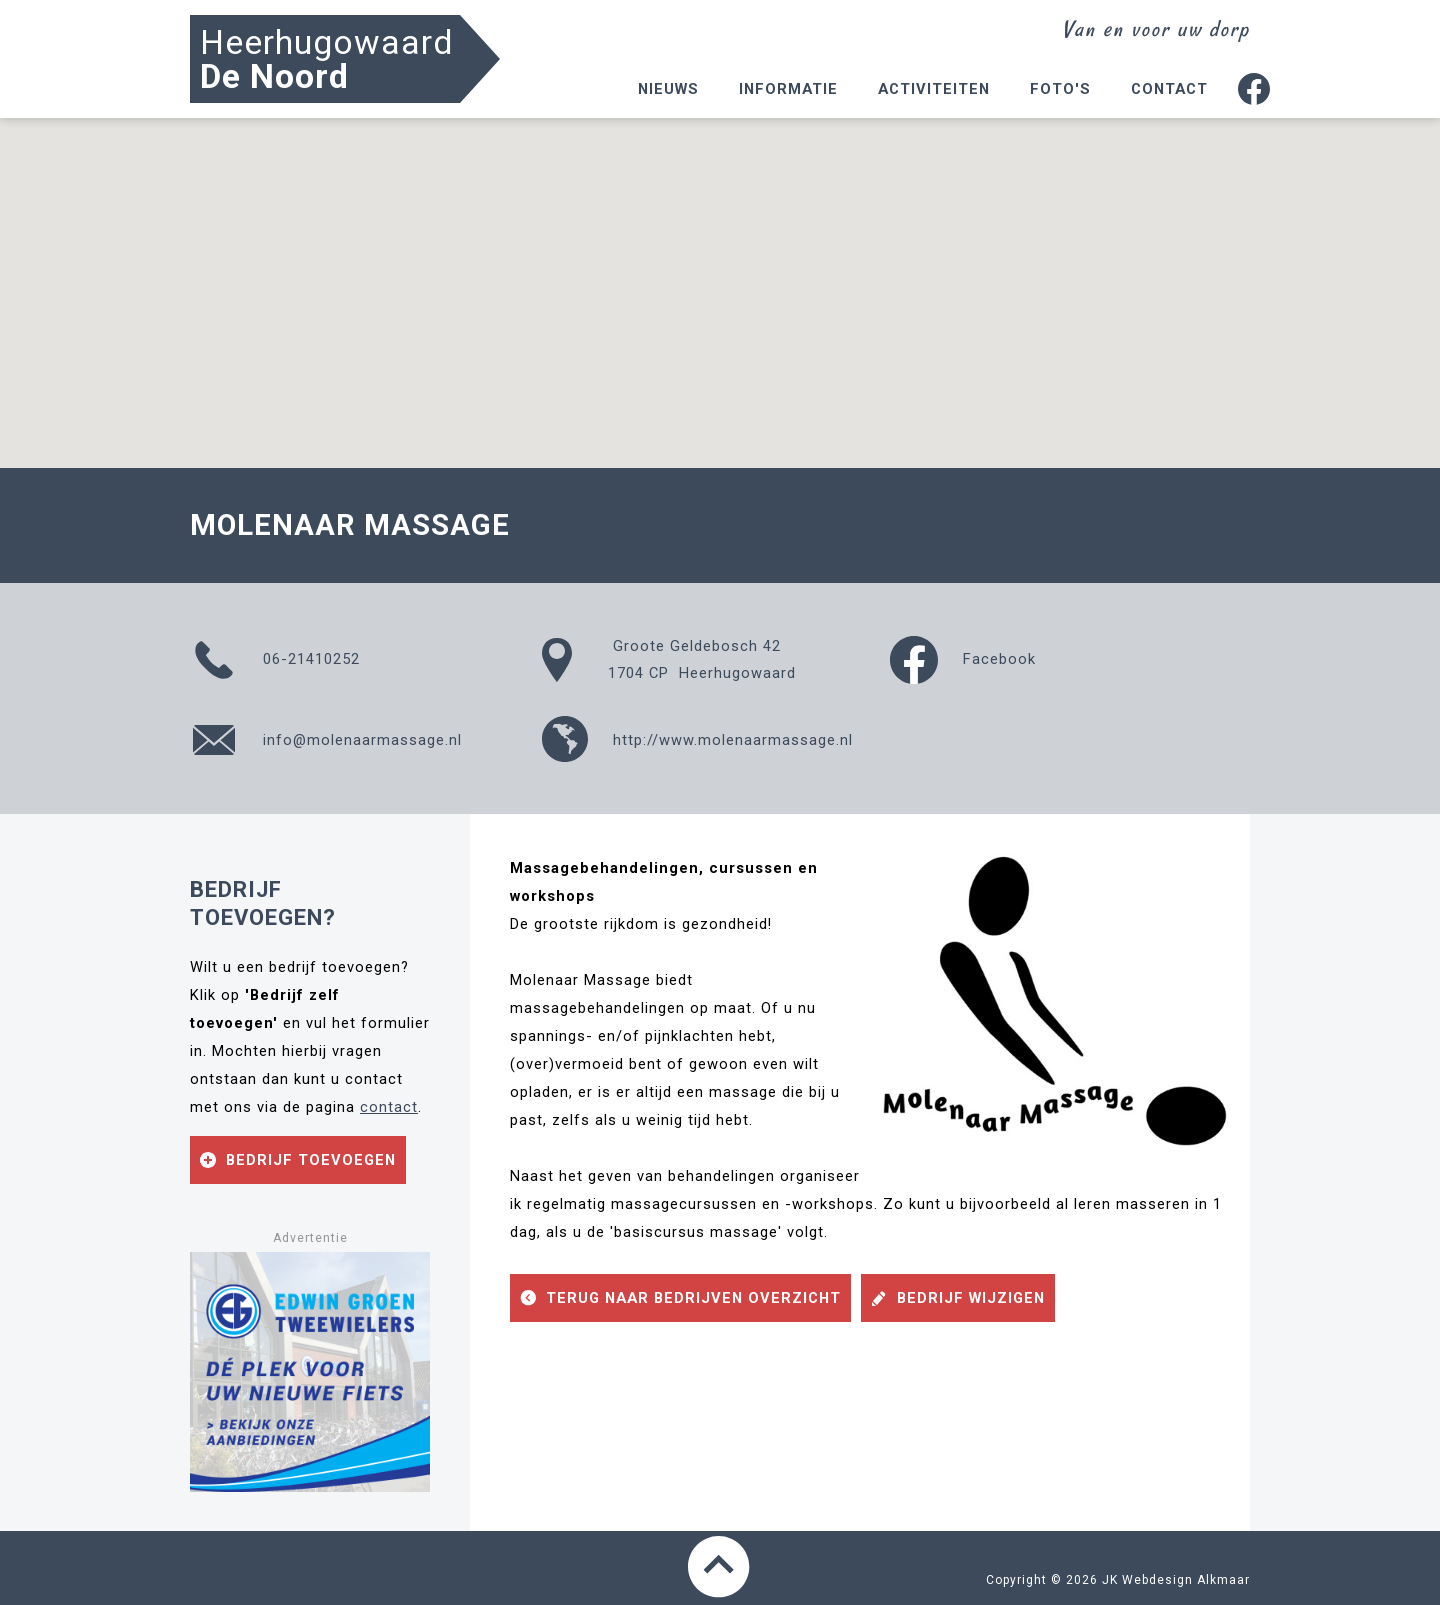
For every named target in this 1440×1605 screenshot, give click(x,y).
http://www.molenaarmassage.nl (696, 740)
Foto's (1060, 89)
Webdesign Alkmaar (1186, 1580)
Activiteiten (934, 89)
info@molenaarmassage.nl (326, 740)
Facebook (963, 660)
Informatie (788, 89)
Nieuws (668, 89)
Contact (1169, 89)
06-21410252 (275, 660)
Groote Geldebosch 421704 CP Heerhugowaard (668, 660)
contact (389, 1107)
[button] (720, 274)
